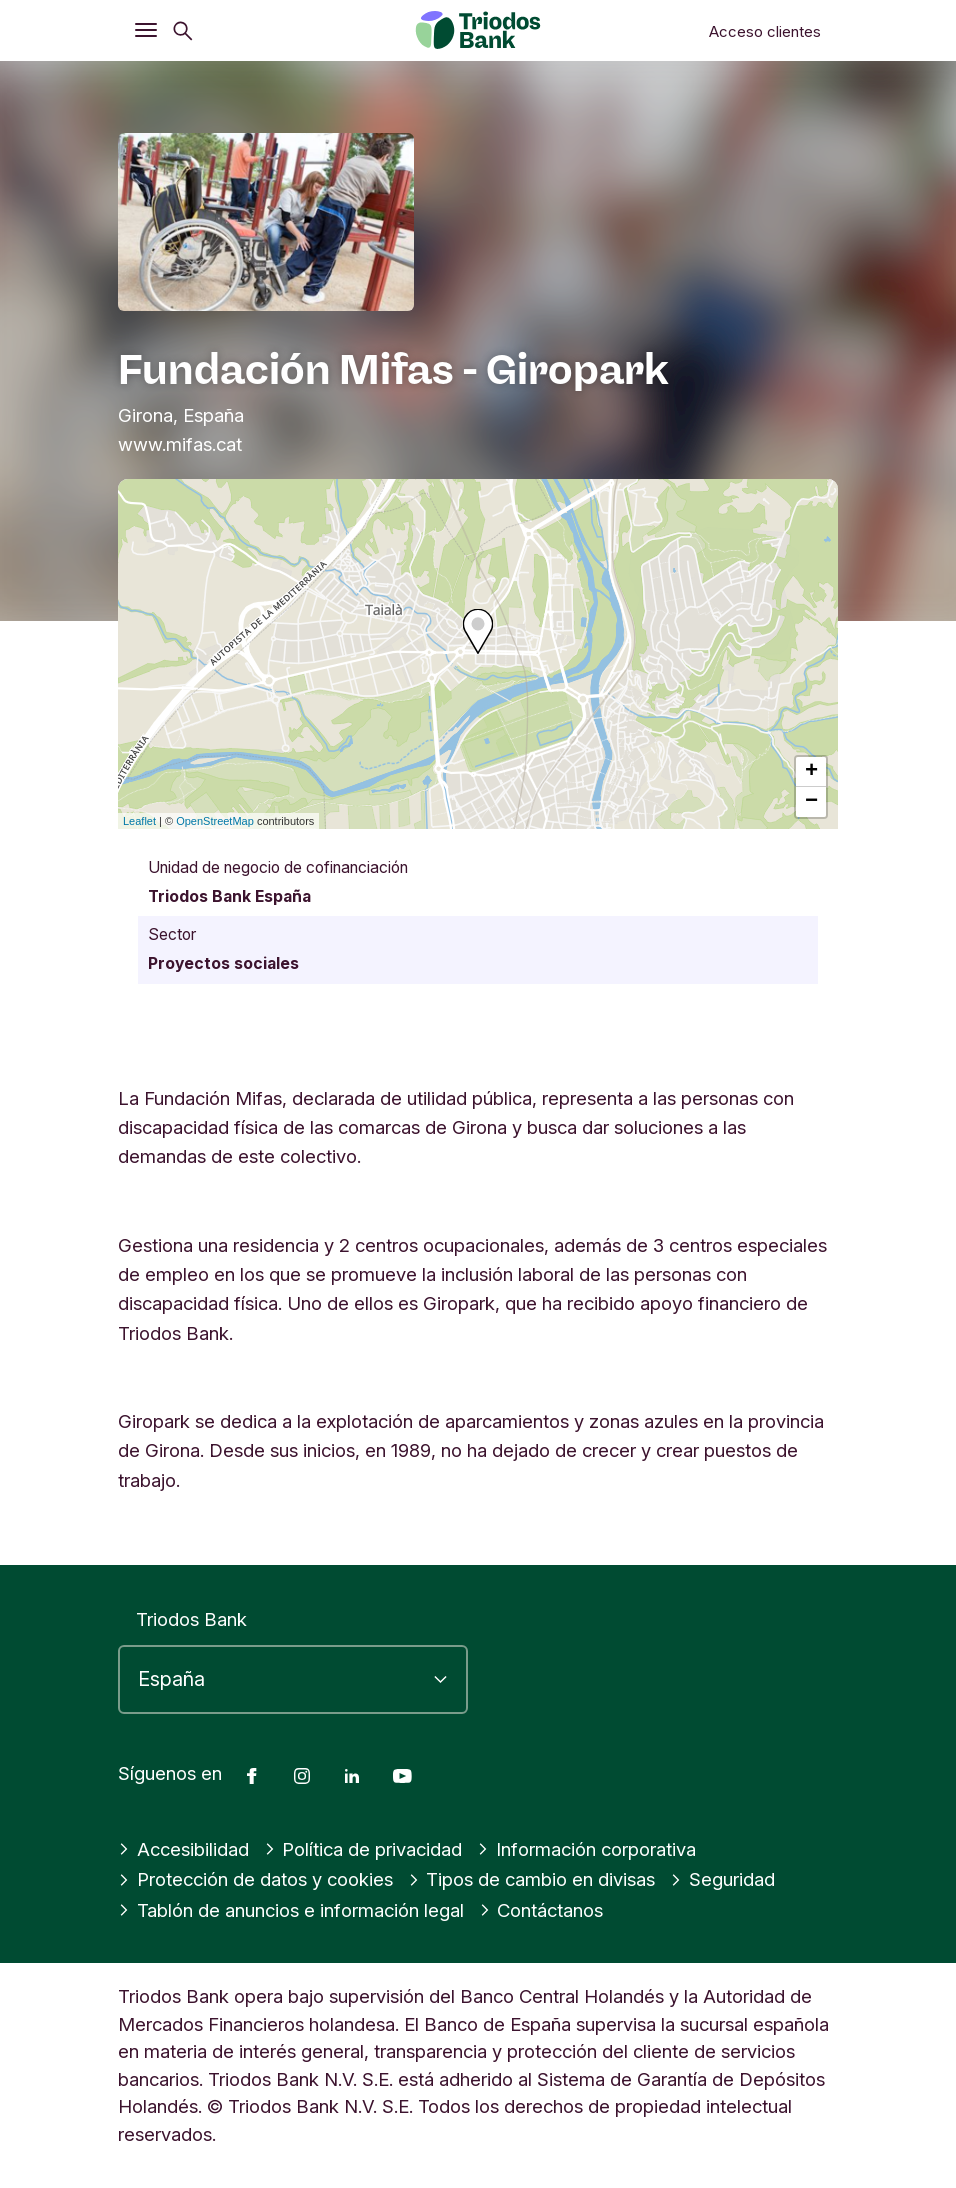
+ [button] (811, 772)
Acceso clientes (765, 31)
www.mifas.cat (180, 444)
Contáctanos (541, 1910)
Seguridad (722, 1879)
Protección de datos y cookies (255, 1879)
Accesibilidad (183, 1849)
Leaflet (139, 821)
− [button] (811, 802)
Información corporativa (586, 1849)
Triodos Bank (191, 1619)
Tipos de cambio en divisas (532, 1879)
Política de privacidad (363, 1849)
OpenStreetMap (215, 821)
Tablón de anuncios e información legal (291, 1910)
